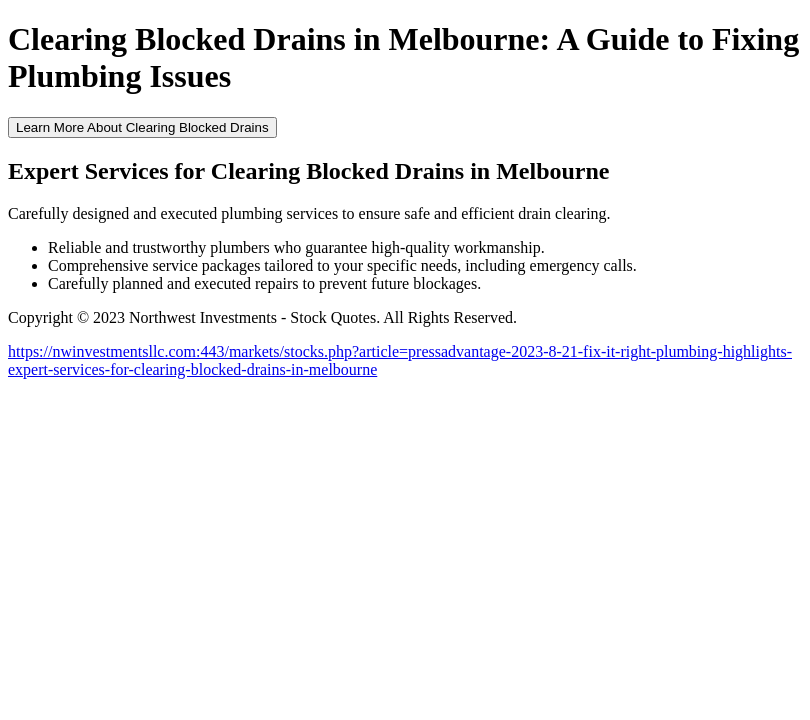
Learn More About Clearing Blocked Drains (142, 127)
